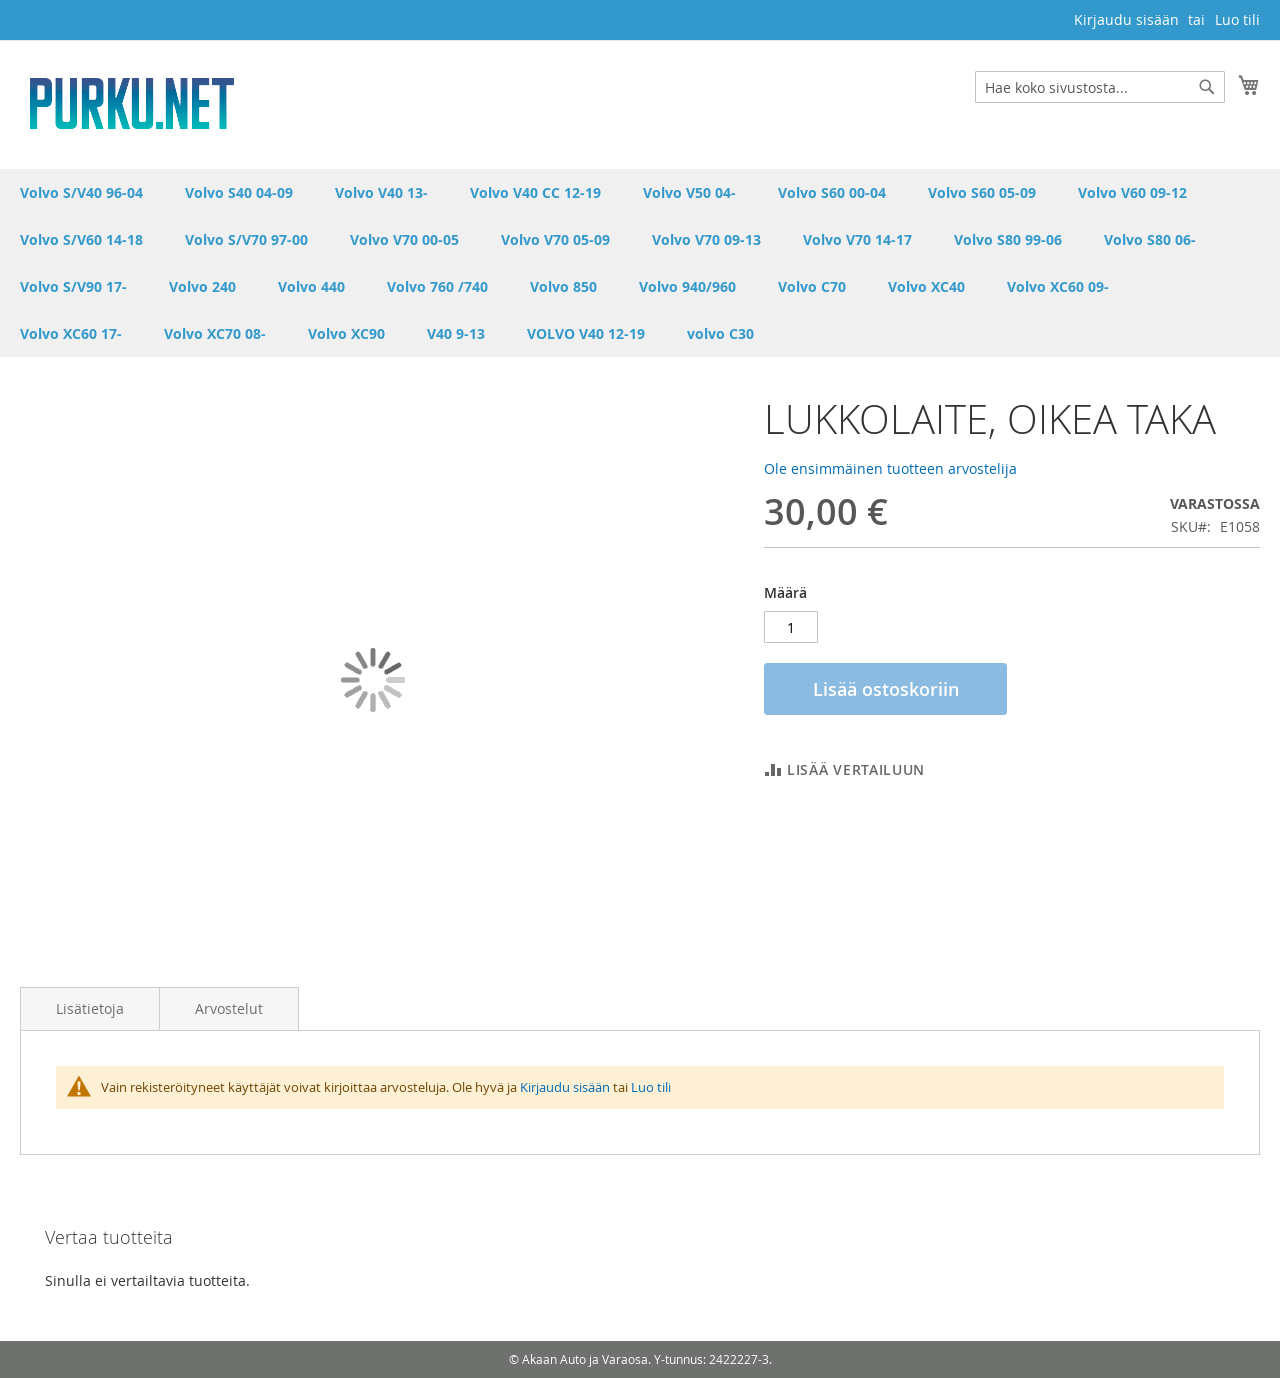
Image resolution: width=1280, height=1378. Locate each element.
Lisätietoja (90, 1008)
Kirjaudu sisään (1126, 19)
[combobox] (1100, 87)
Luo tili (1237, 19)
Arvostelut (229, 1008)
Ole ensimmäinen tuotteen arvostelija (890, 468)
